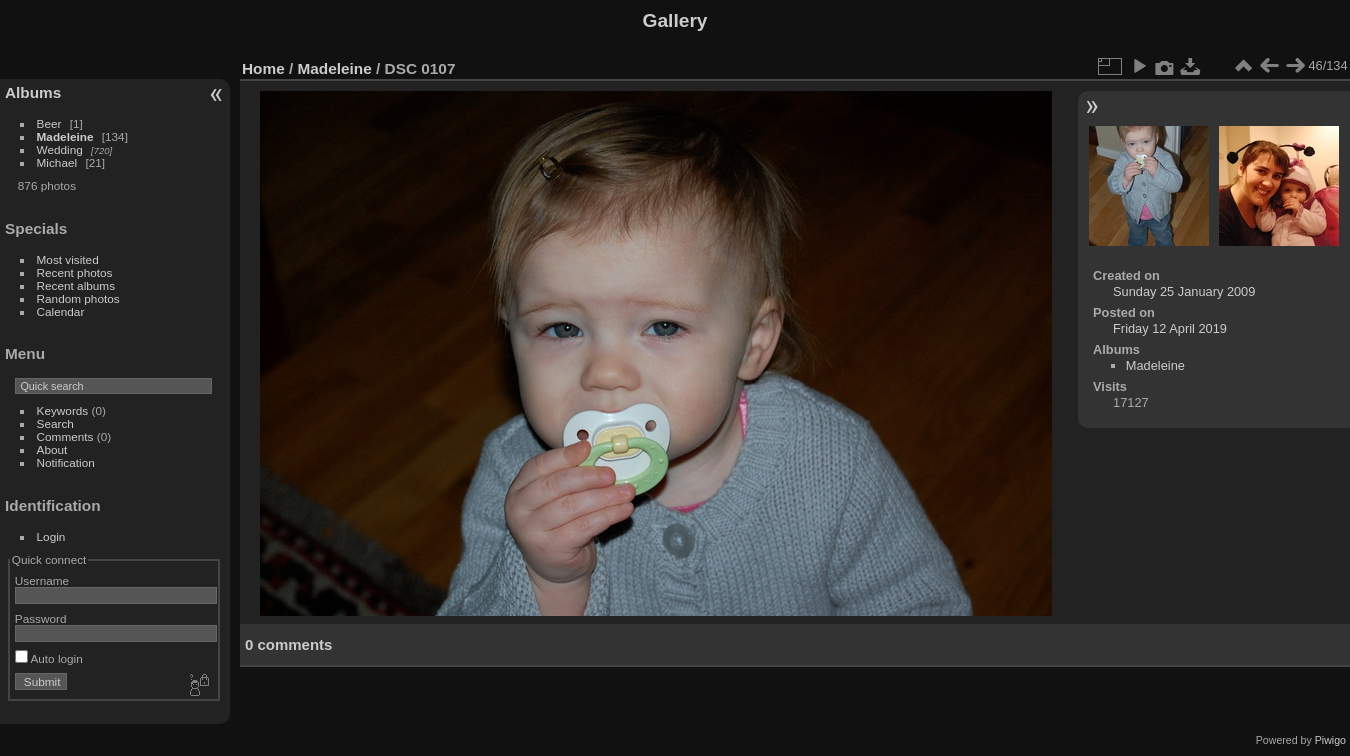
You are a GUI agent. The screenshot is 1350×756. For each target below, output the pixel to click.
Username (42, 580)
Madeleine (65, 136)
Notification (66, 462)
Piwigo (1330, 740)
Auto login (49, 658)
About (52, 449)
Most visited (68, 259)
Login (51, 536)
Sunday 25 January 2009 (1184, 291)
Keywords (63, 410)
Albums (33, 92)
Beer (49, 123)
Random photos (78, 298)
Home (263, 68)
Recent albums (76, 285)
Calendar (61, 311)
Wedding (60, 149)
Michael (57, 162)
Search (55, 423)
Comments (65, 436)
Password (41, 618)
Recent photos (75, 272)
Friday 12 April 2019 (1170, 328)
